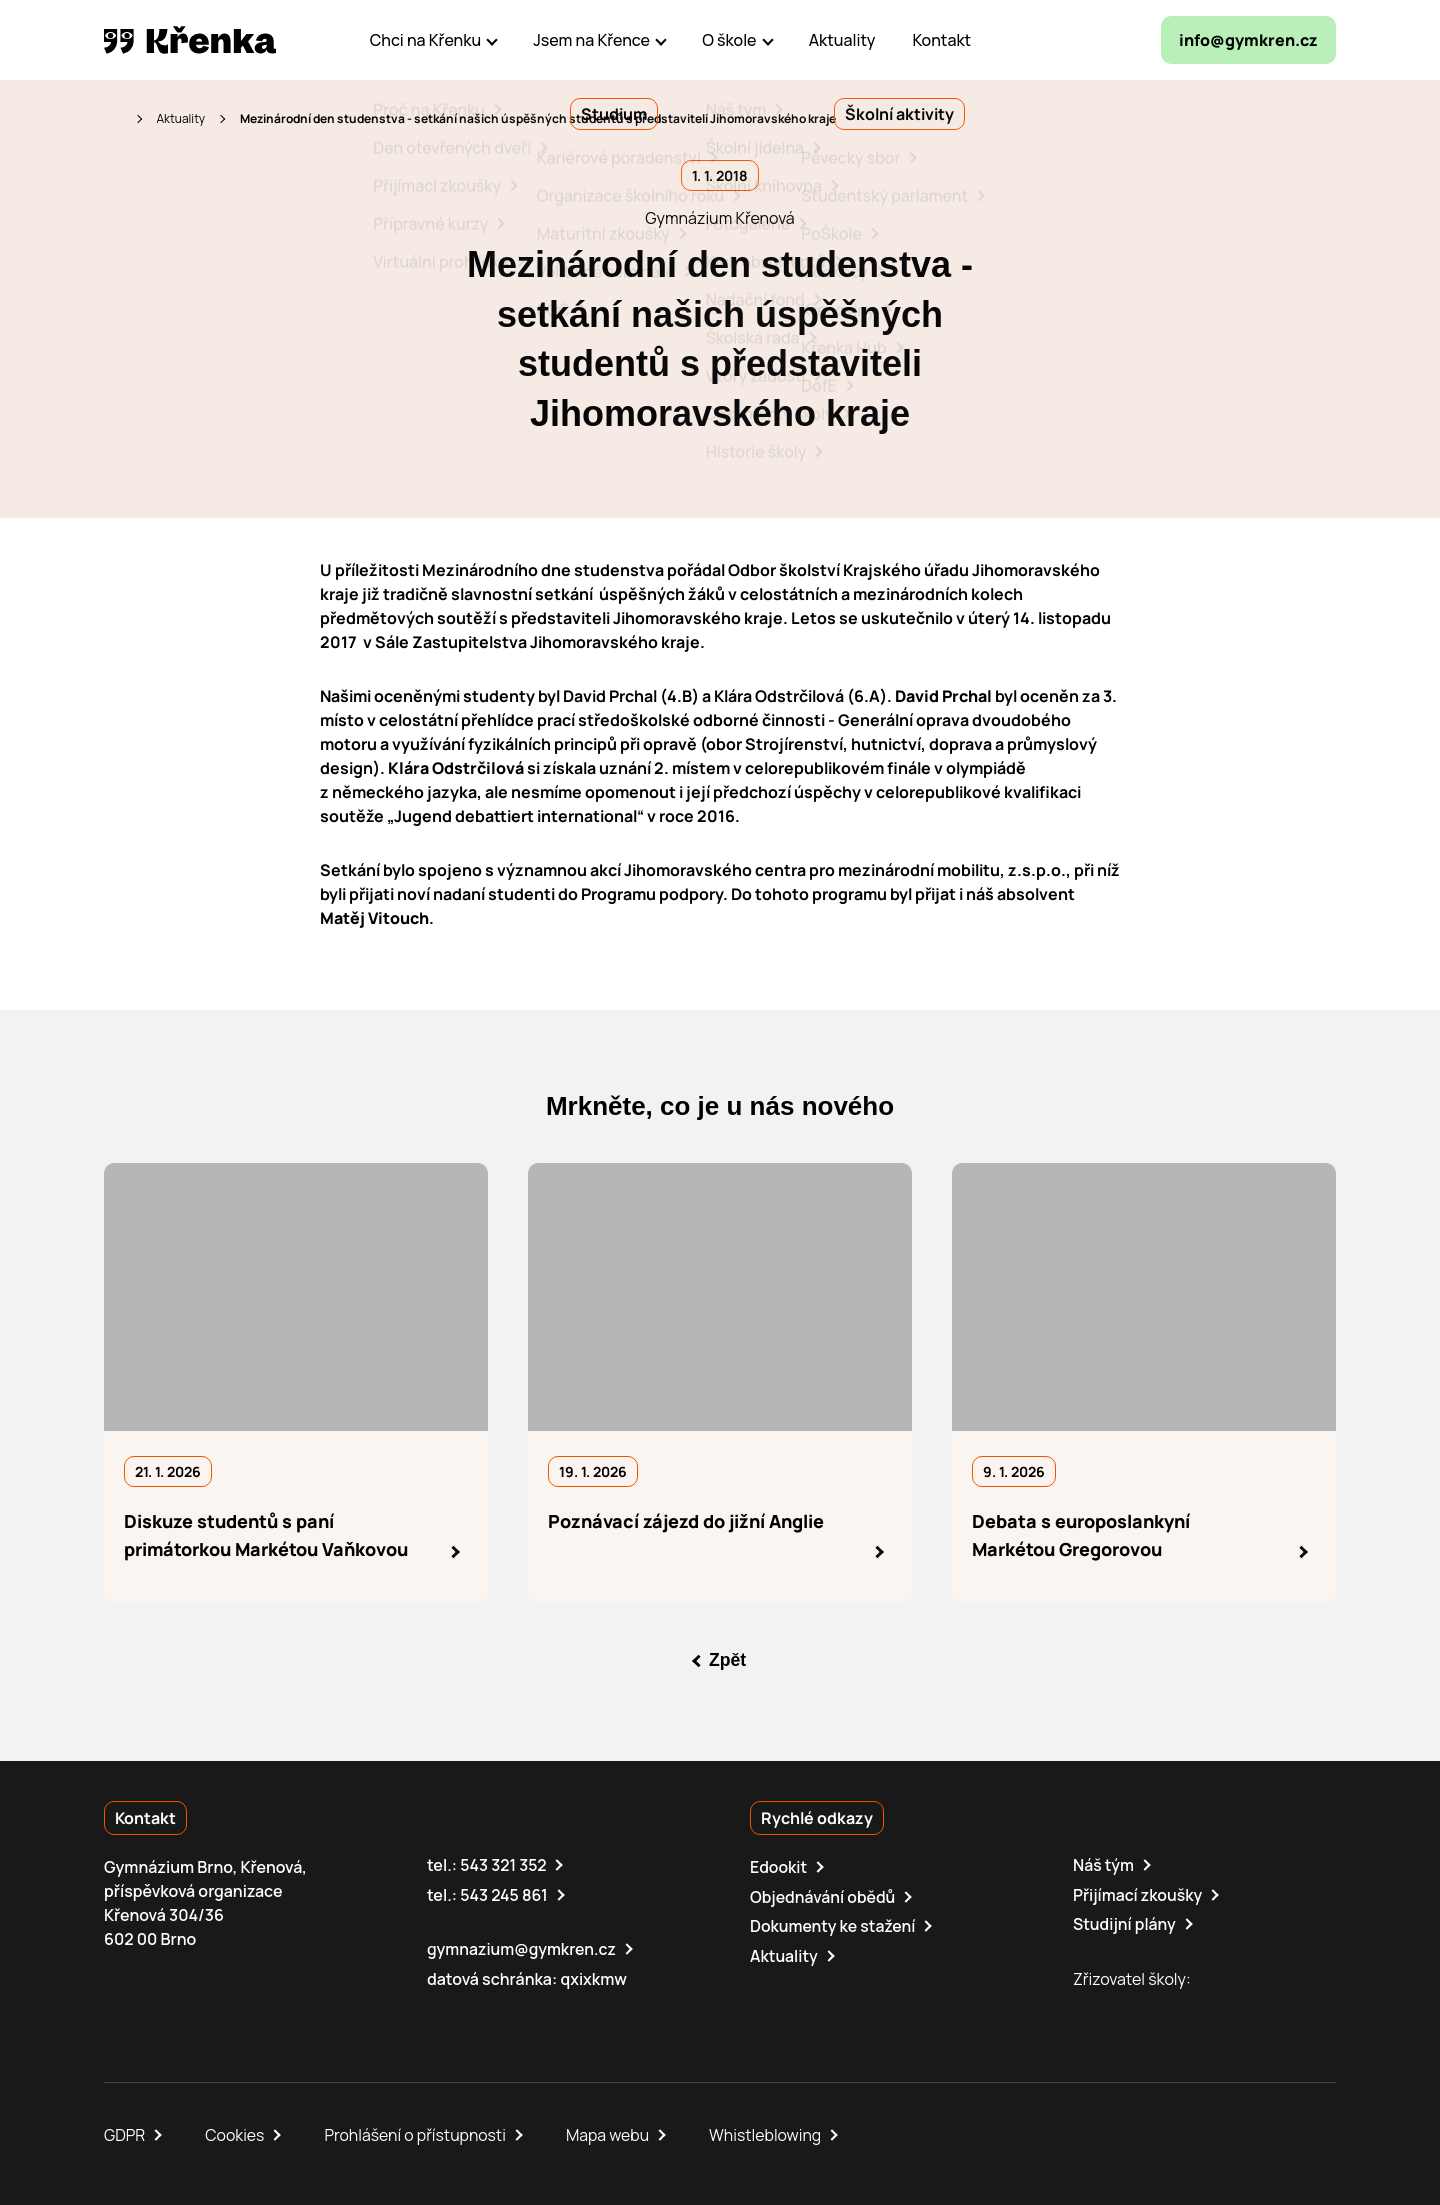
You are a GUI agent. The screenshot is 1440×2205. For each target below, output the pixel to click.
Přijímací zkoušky (1138, 1893)
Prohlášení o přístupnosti (418, 2133)
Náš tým (1104, 1864)
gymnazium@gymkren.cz (522, 1947)
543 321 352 (503, 1864)
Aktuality (180, 118)
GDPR (125, 2133)
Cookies (236, 2133)
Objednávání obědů (823, 1895)
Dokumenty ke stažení (833, 1924)
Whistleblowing (769, 2133)
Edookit (779, 1866)
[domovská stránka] (190, 40)
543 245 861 (504, 1893)
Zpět (728, 1660)
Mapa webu (611, 2133)
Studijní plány (1125, 1922)
